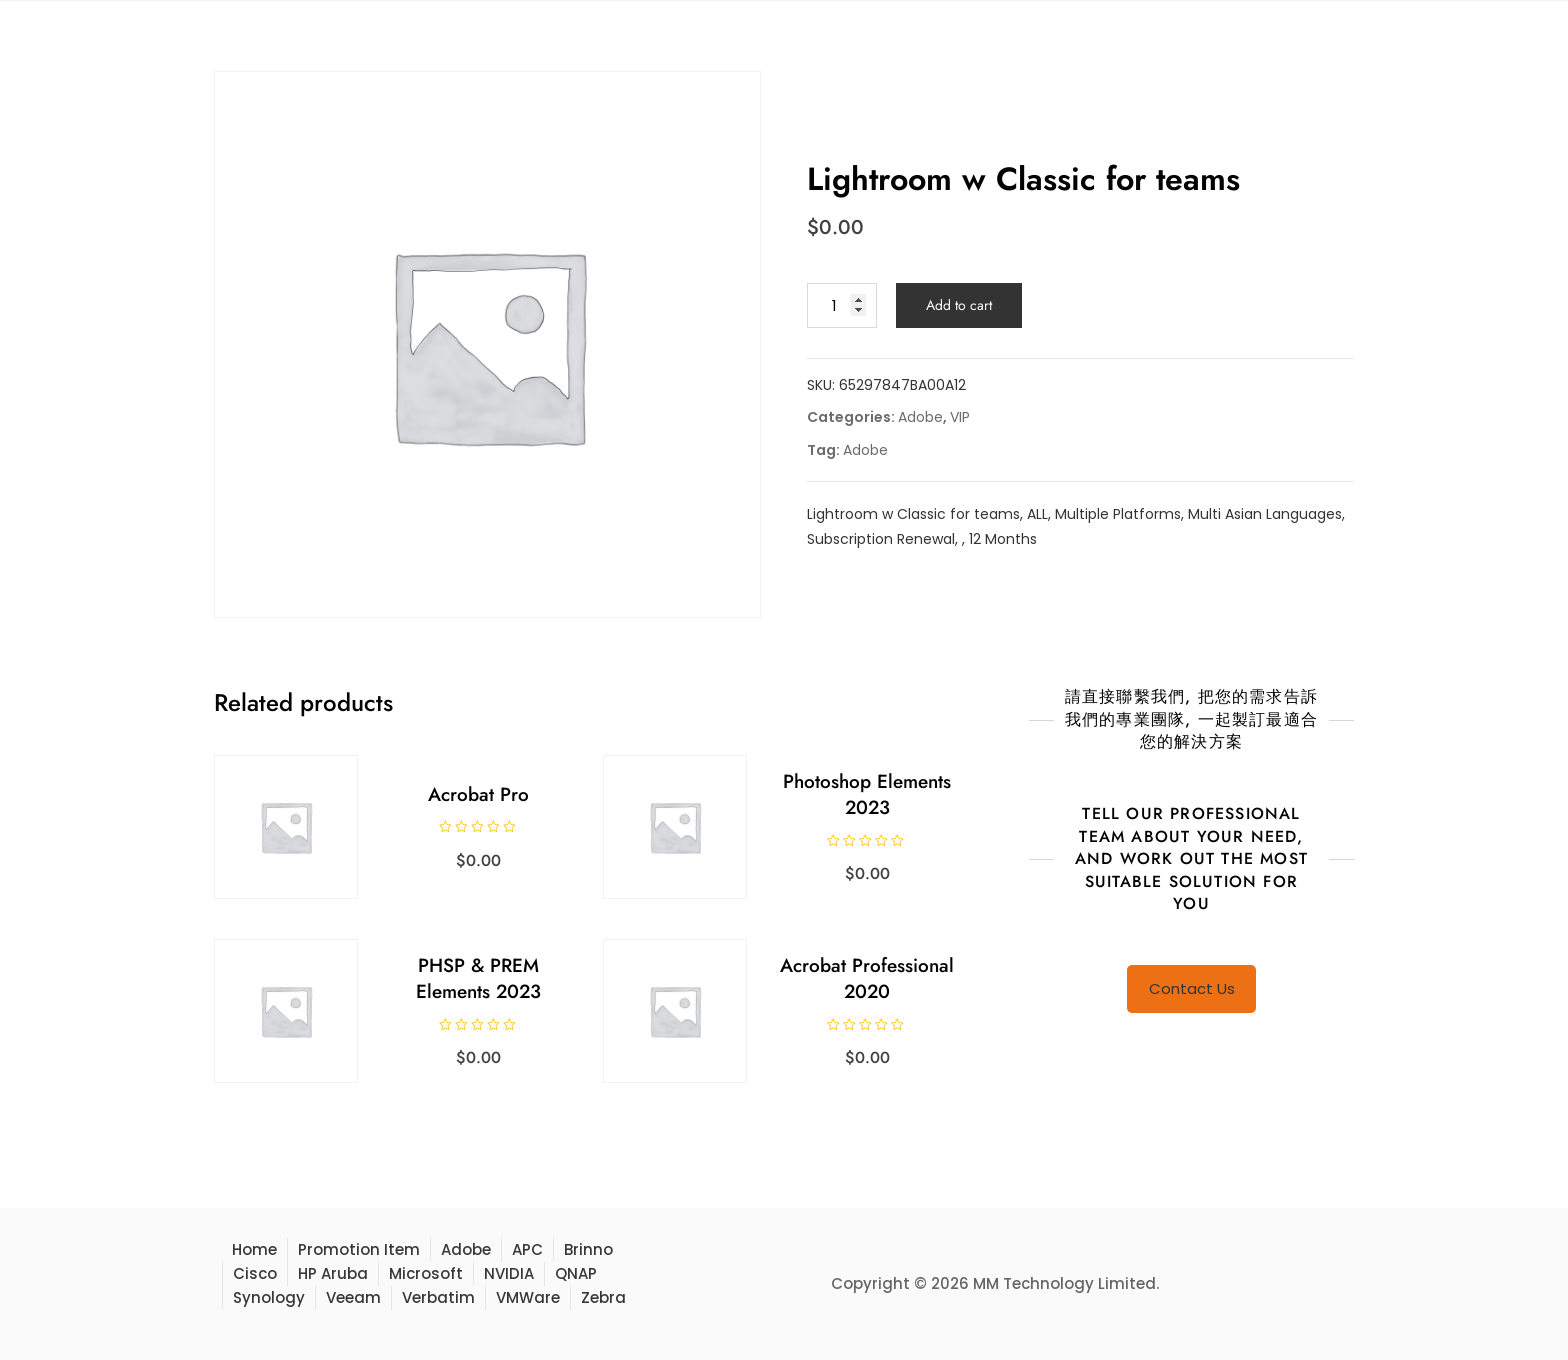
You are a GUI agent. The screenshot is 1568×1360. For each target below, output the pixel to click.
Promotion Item (359, 1249)
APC (527, 1249)
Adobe (920, 417)
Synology (269, 1297)
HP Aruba (333, 1273)
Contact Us (1192, 988)
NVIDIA (509, 1273)
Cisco (255, 1273)
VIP (960, 417)
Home (254, 1249)
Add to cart (959, 305)
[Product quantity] (842, 305)
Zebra (603, 1297)
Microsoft (426, 1273)
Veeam (353, 1297)
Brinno (588, 1249)
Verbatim (438, 1297)
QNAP (576, 1273)
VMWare (528, 1297)
